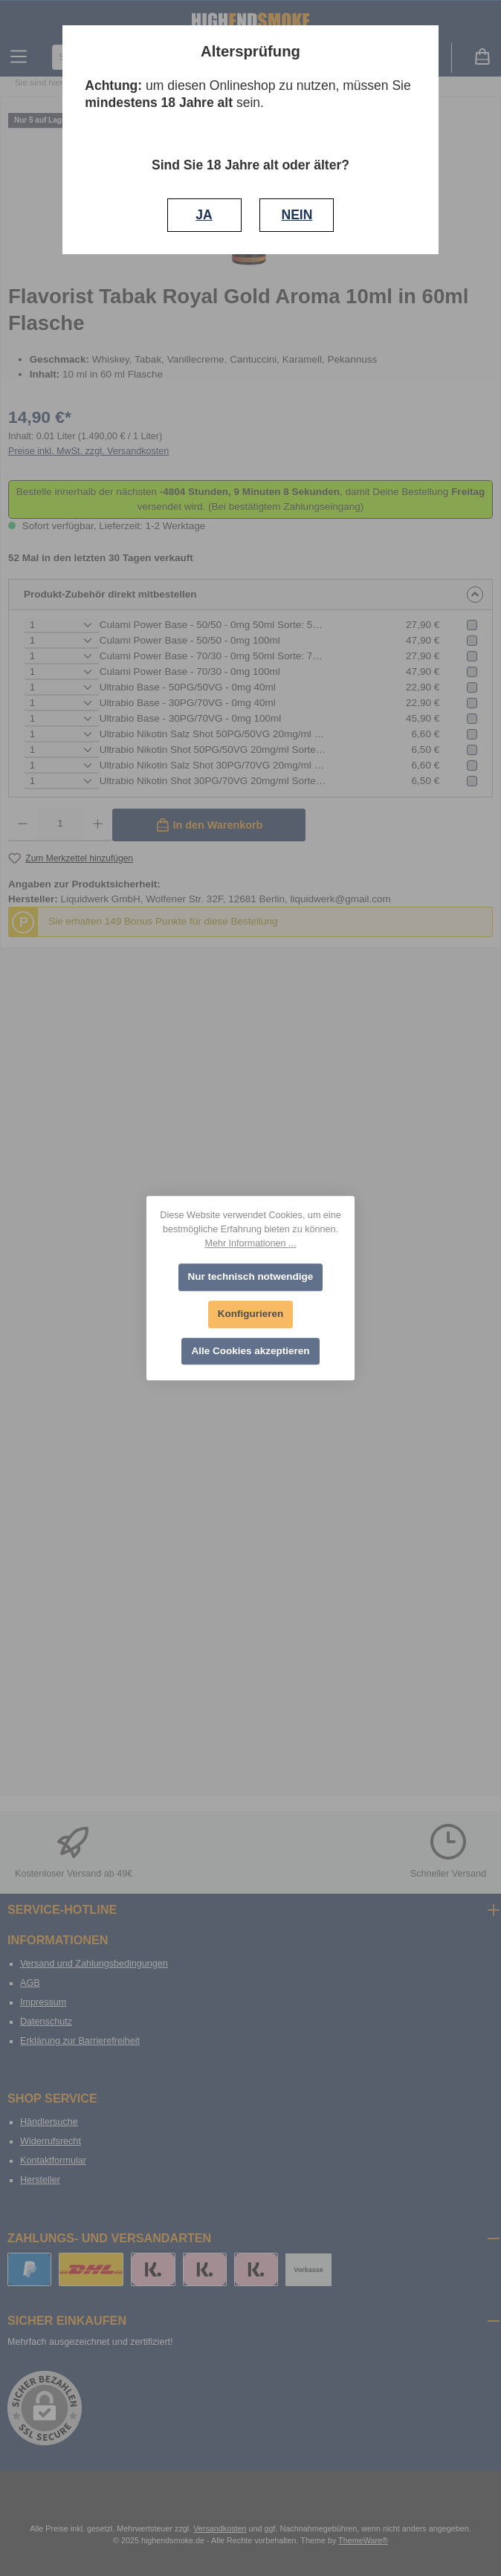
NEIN (296, 214)
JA (203, 214)
